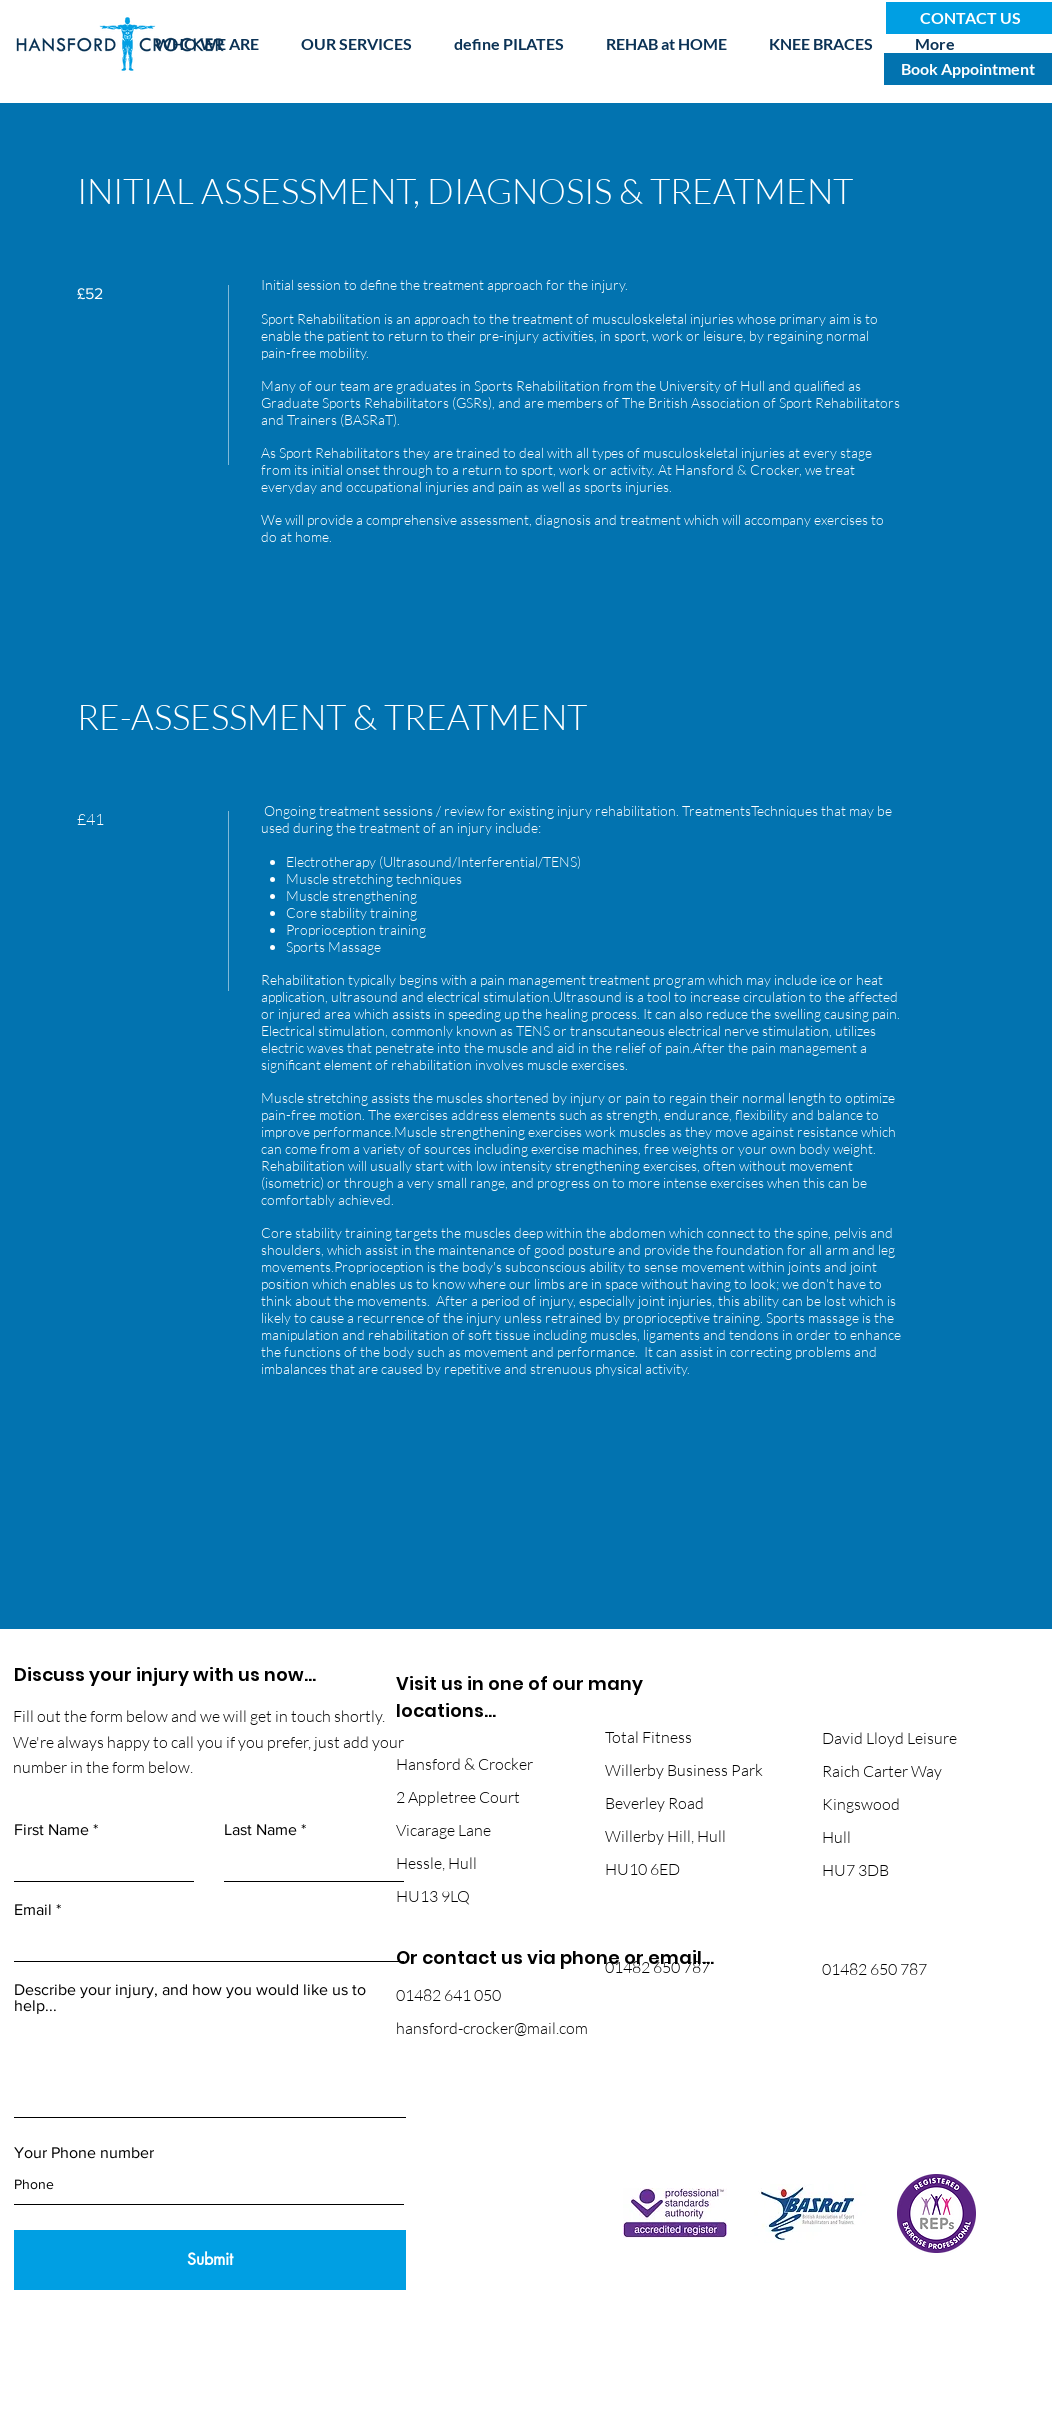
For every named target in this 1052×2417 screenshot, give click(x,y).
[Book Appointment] (968, 69)
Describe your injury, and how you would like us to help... (190, 1998)
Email (33, 1910)
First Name (51, 1830)
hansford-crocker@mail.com (492, 2028)
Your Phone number (84, 2153)
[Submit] (210, 2260)
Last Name (260, 1830)
